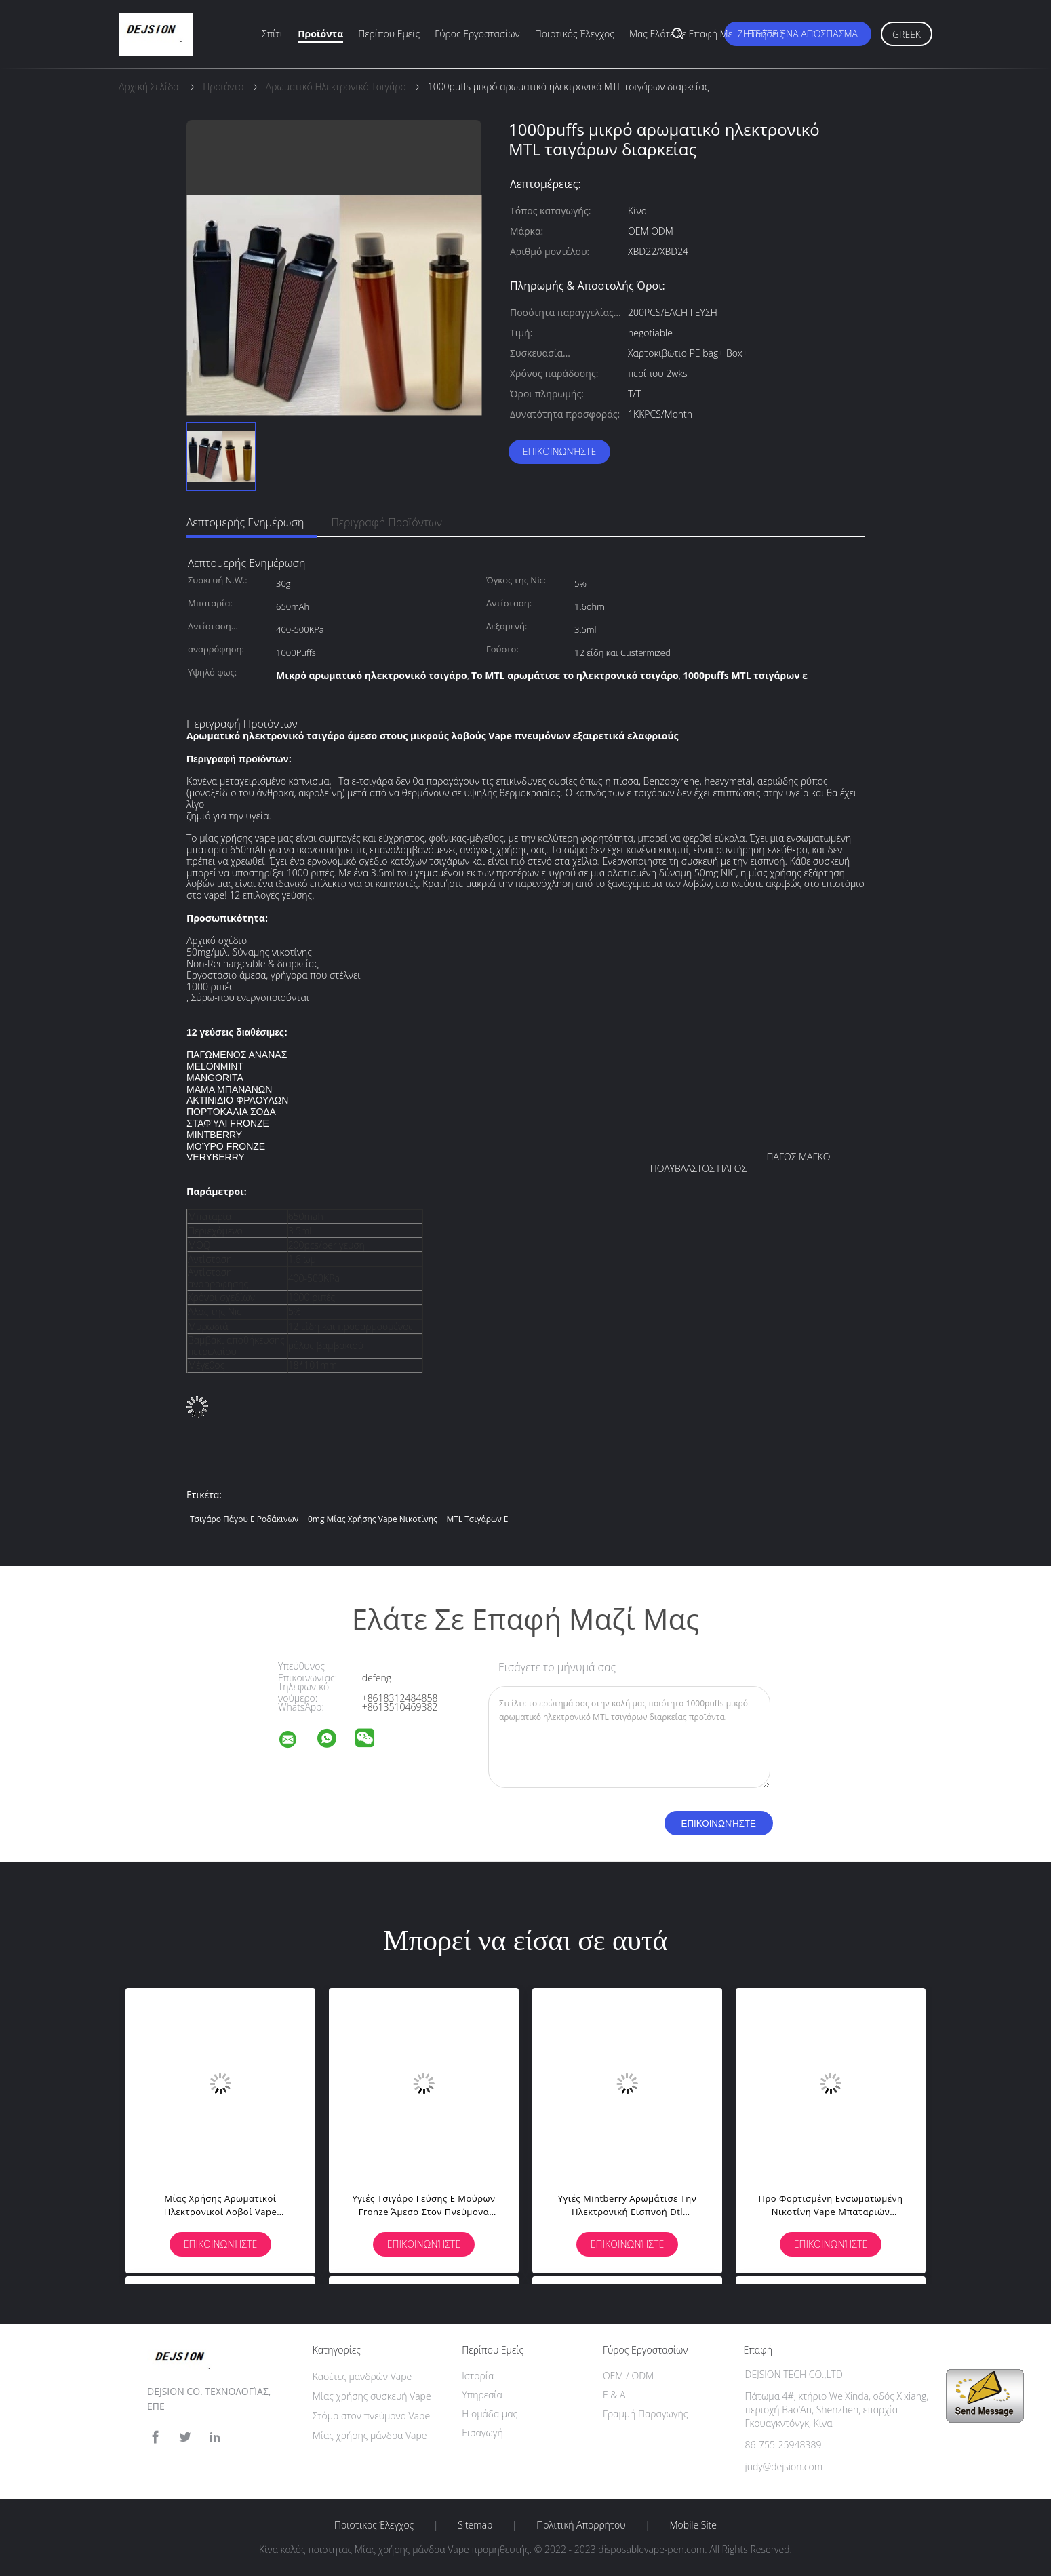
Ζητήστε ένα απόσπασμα (798, 33)
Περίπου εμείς (389, 33)
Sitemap (475, 2525)
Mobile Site (693, 2525)
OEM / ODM (628, 2375)
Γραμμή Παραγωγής (645, 2413)
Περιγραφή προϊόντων (386, 522)
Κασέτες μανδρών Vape (362, 2376)
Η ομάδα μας (489, 2413)
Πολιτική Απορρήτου (580, 2525)
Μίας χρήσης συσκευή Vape (372, 2395)
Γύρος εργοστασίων (477, 33)
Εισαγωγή (482, 2432)
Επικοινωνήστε (559, 451)
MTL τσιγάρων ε (477, 1519)
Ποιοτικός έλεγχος (574, 33)
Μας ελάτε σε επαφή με (680, 33)
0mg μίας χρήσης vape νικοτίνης (372, 1519)
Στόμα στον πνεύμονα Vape (372, 2415)
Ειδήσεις (765, 33)
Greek (906, 34)
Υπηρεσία (482, 2394)
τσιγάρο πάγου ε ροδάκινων (244, 1519)
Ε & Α (614, 2394)
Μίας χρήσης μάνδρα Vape (370, 2435)
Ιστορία (478, 2375)
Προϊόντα (320, 33)
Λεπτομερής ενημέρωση (245, 522)
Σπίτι (272, 33)
